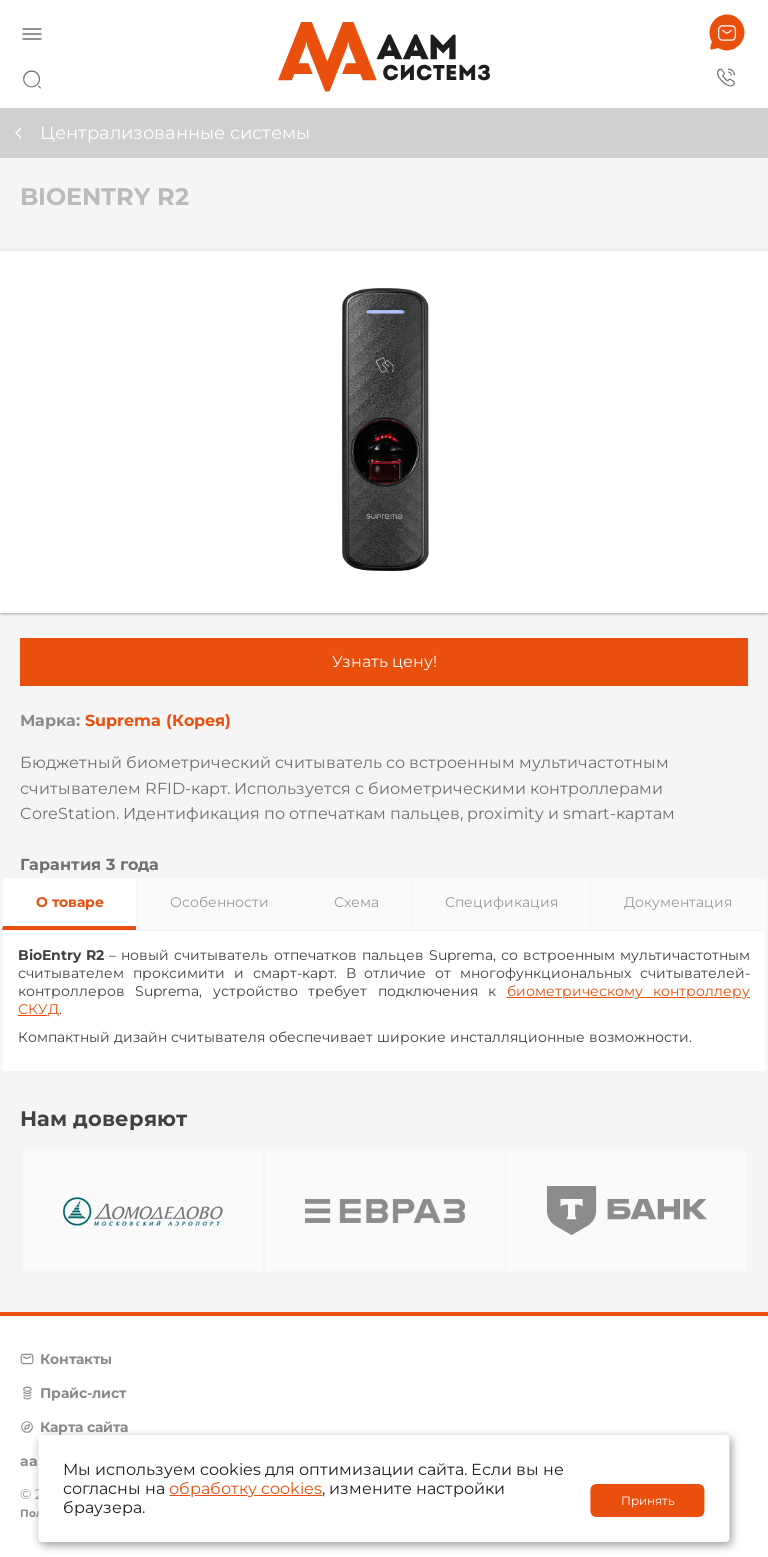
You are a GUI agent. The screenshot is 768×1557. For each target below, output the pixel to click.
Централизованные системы (175, 133)
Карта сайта (84, 1427)
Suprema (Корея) (158, 720)
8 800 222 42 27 (727, 76)
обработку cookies (245, 1488)
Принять (648, 1500)
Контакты (76, 1359)
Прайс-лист (83, 1393)
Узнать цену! (384, 661)
